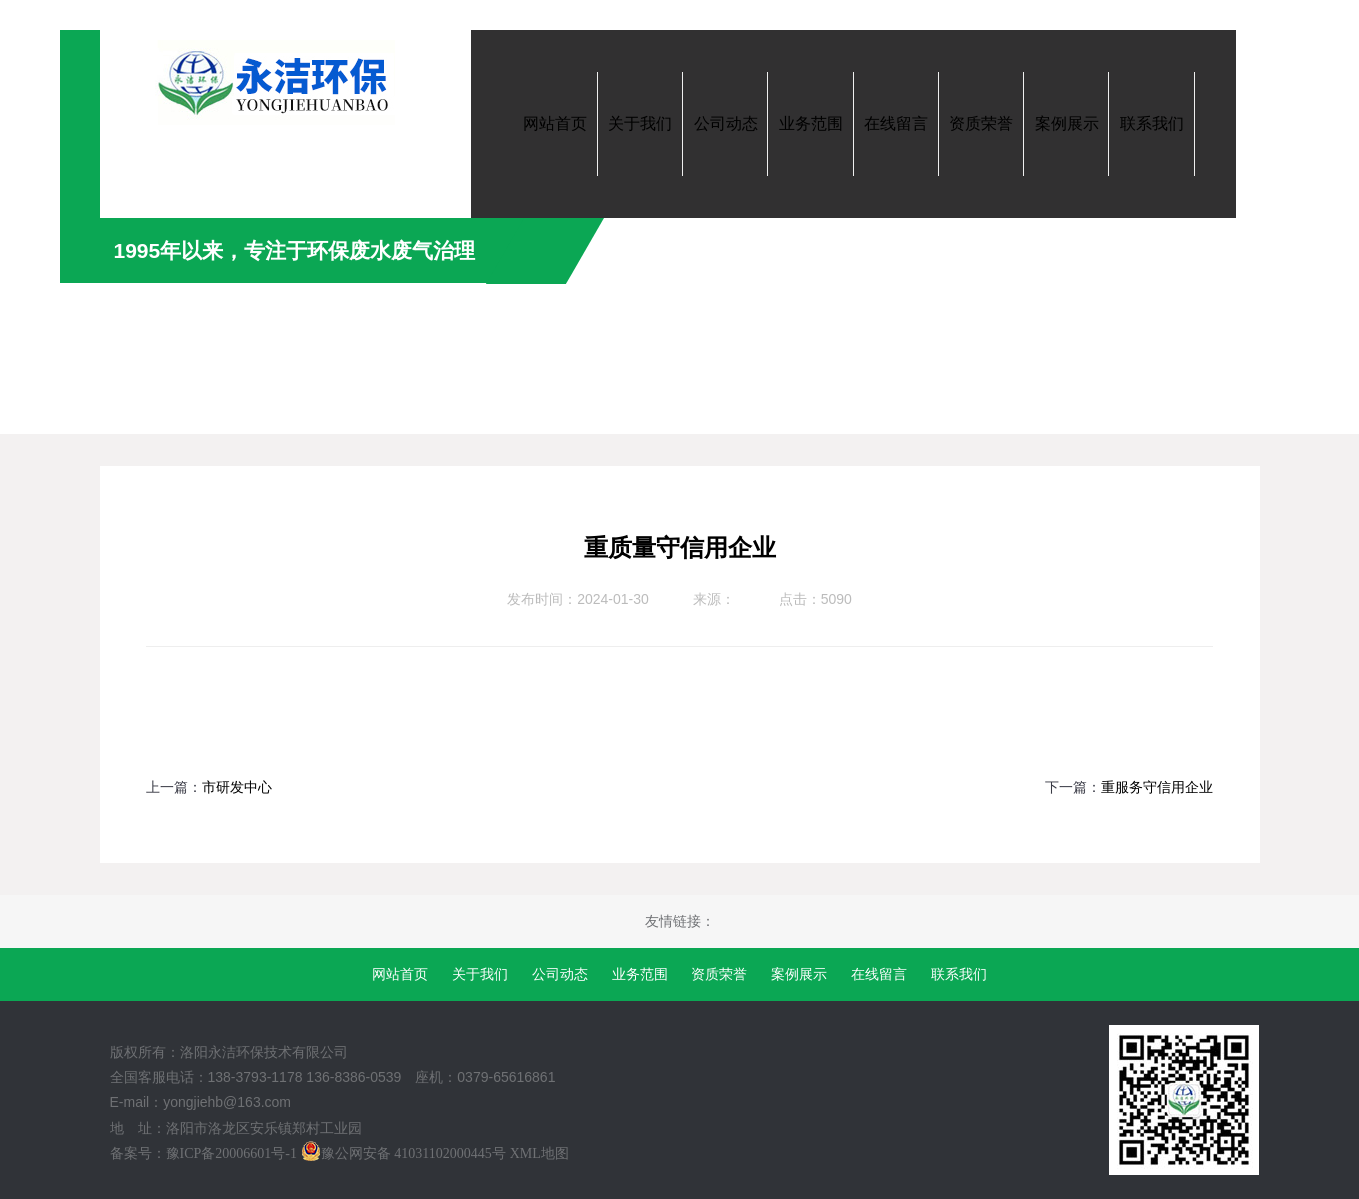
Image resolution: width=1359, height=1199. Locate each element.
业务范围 (640, 974)
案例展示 (799, 974)
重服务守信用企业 (1157, 787)
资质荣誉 (719, 974)
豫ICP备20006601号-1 (231, 1153)
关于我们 (480, 974)
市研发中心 (237, 787)
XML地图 (539, 1153)
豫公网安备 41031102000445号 (403, 1153)
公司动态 (560, 974)
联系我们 (959, 974)
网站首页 (400, 974)
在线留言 (879, 974)
